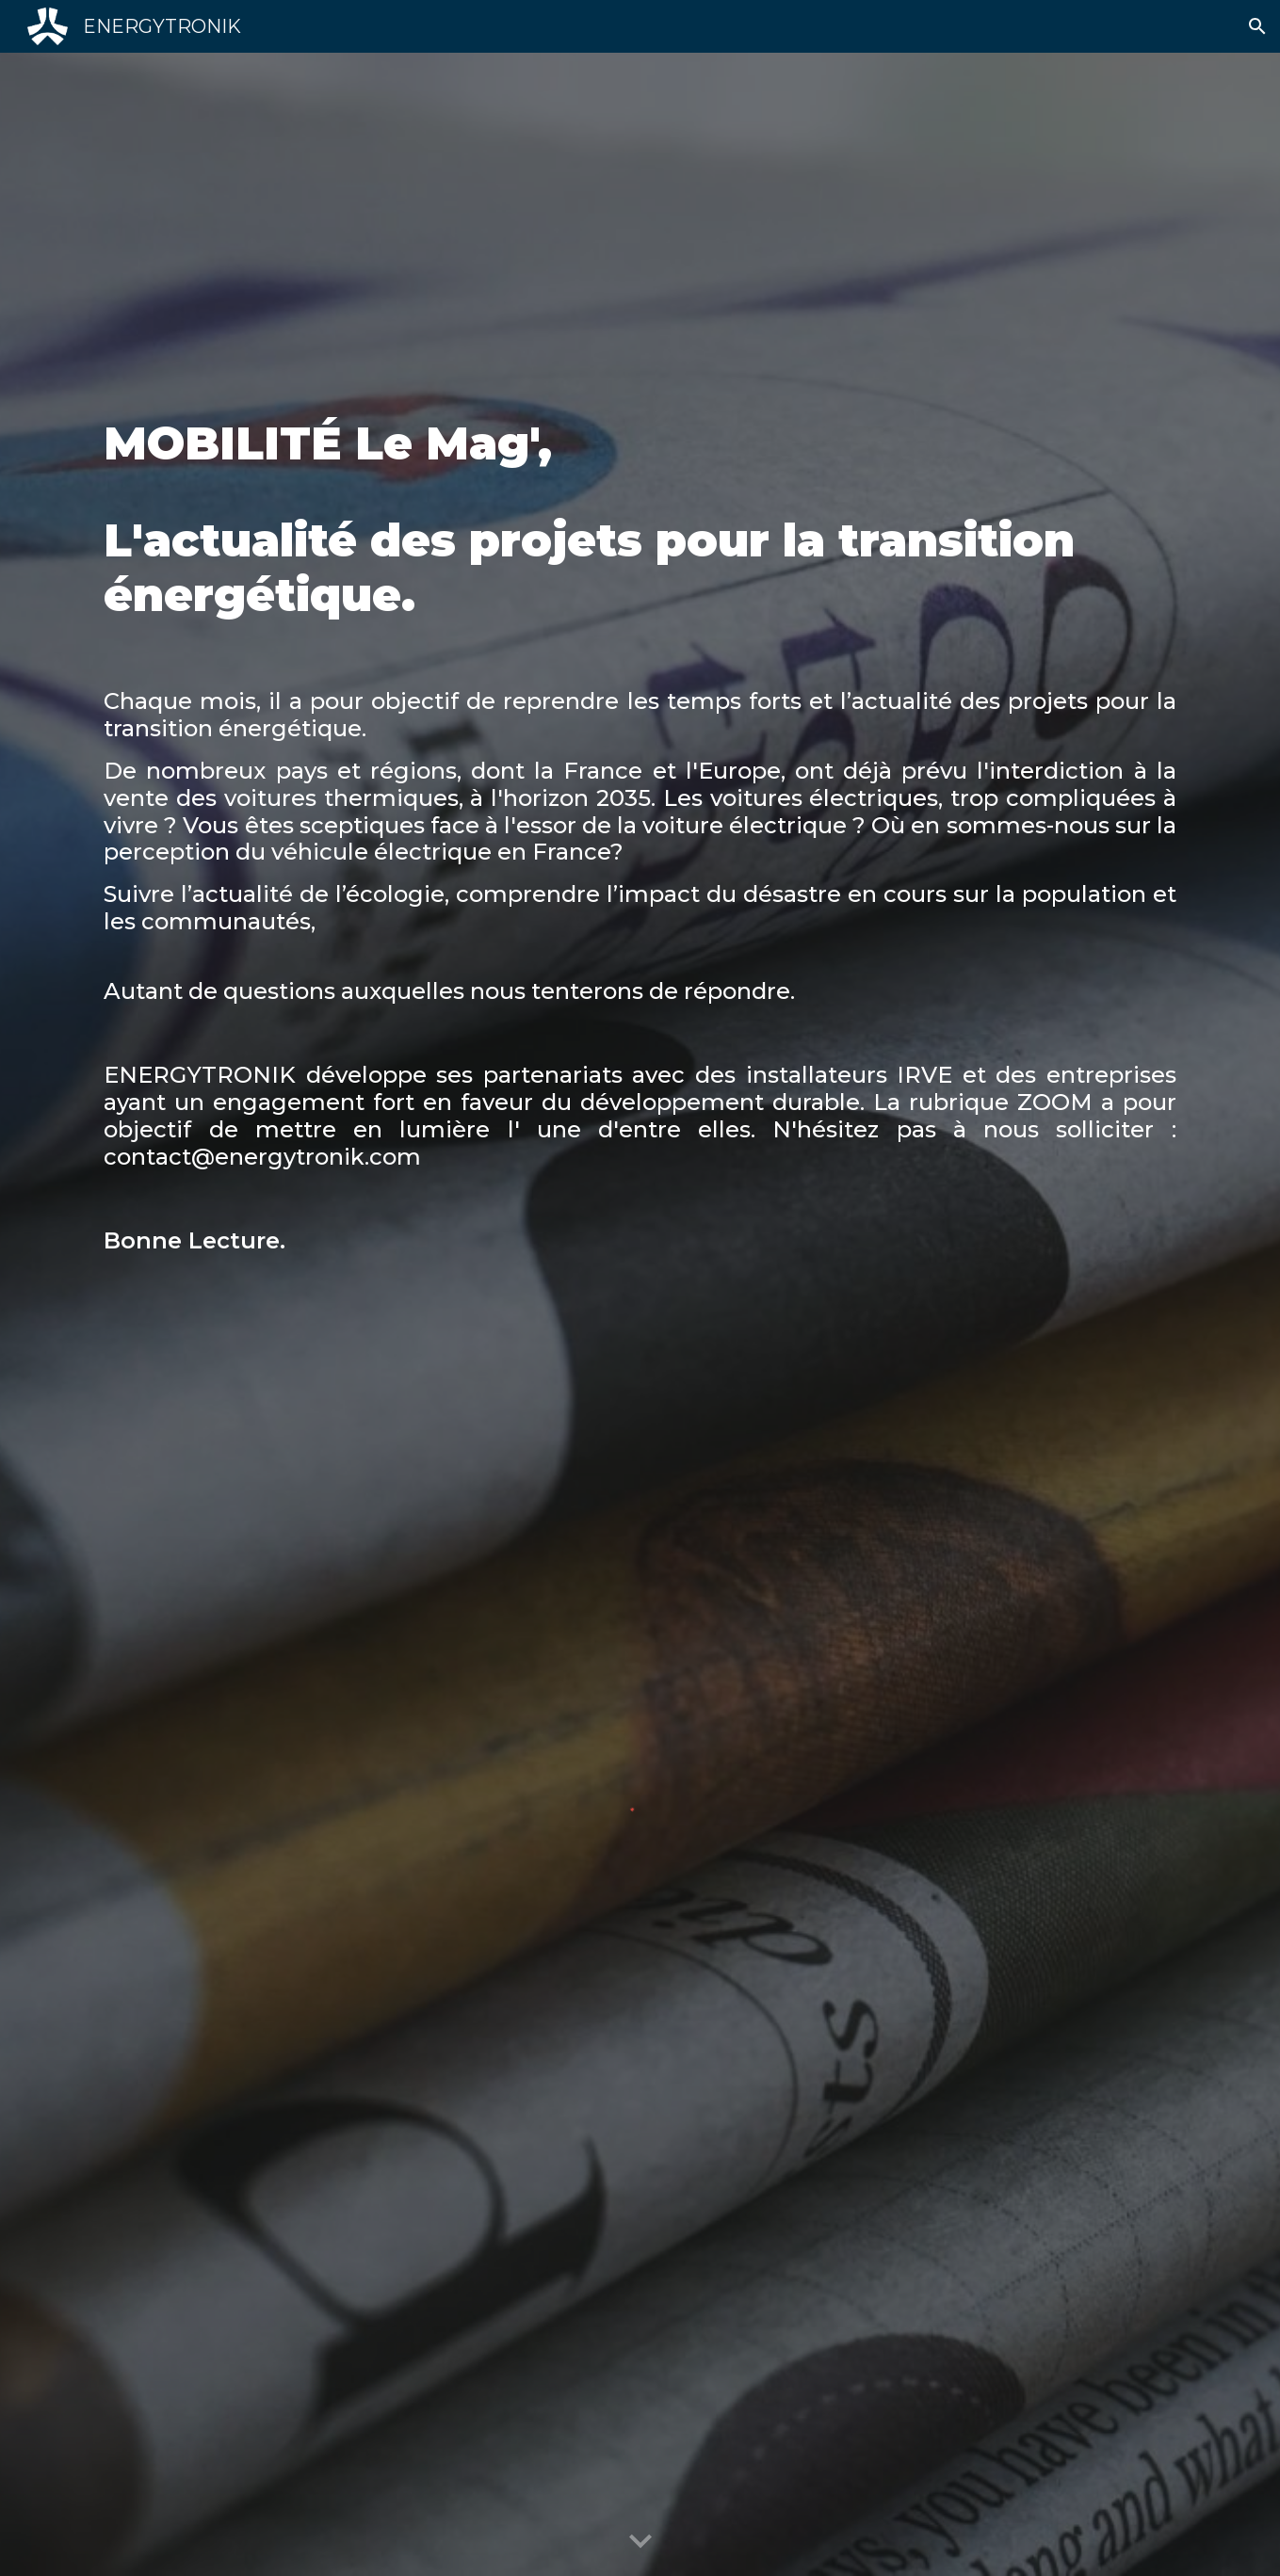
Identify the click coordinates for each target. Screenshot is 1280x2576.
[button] (1257, 26)
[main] (639, 831)
